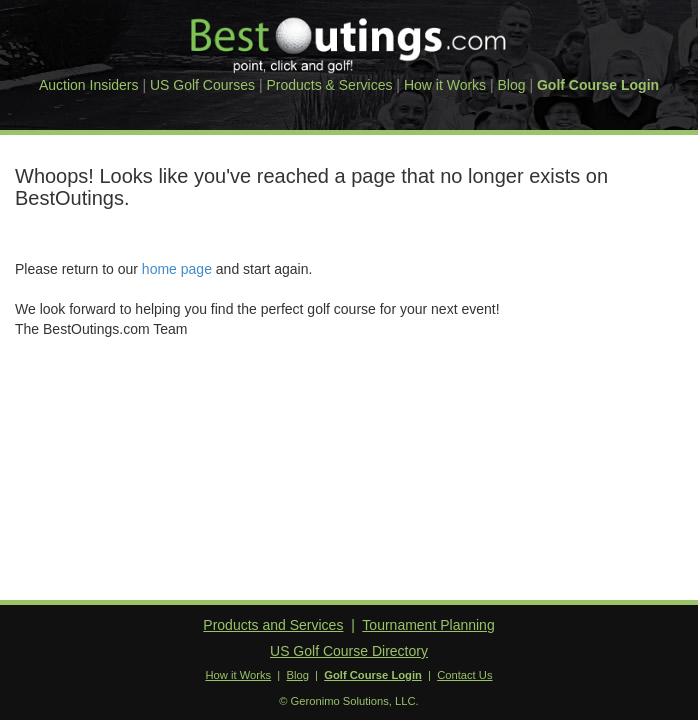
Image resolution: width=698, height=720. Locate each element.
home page (177, 269)
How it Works (445, 85)
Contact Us (464, 675)
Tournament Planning (428, 625)
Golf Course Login (598, 85)
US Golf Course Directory (349, 651)
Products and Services (273, 625)
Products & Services (329, 85)
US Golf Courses (202, 85)
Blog (512, 85)
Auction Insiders (89, 85)
